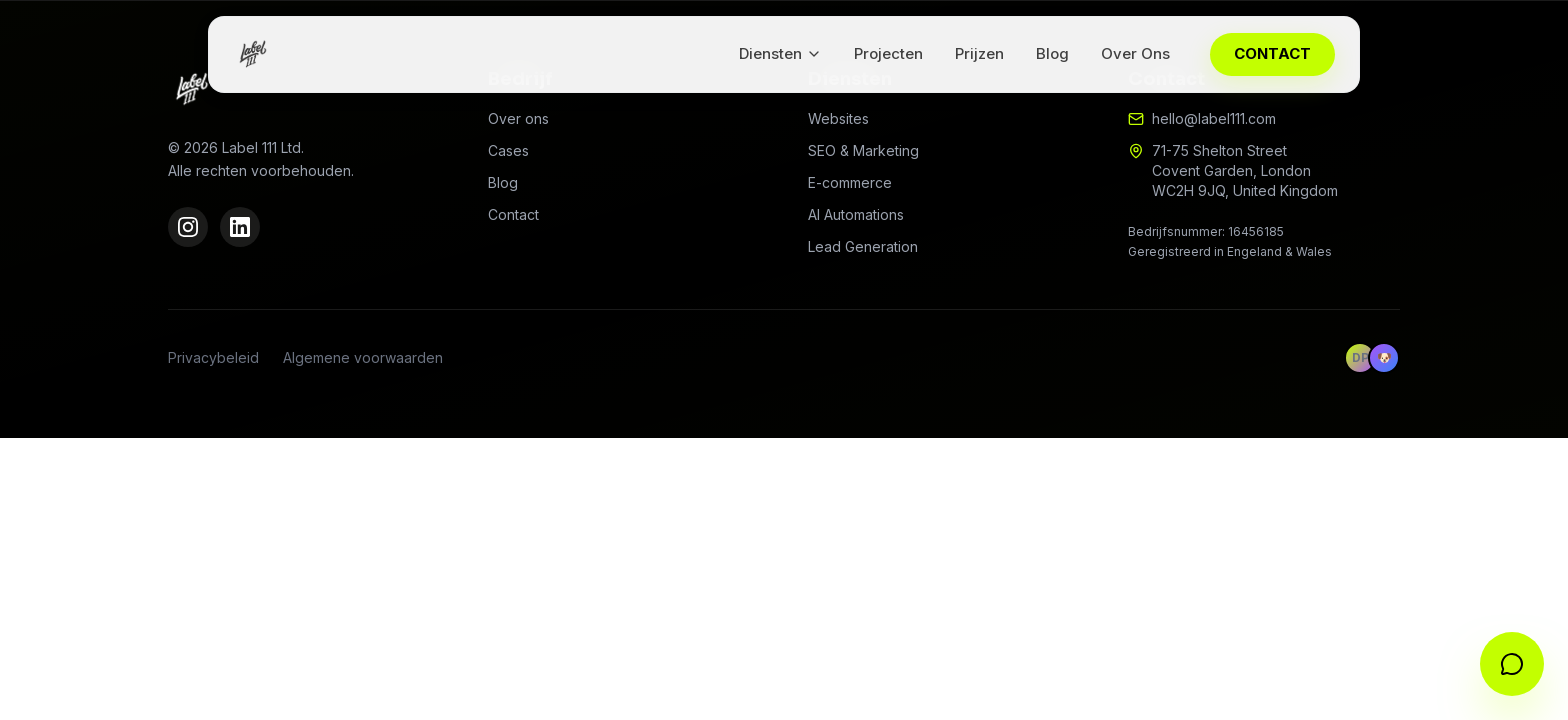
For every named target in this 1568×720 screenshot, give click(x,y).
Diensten (780, 53)
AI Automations (856, 214)
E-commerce (850, 182)
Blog (1052, 53)
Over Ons (1135, 53)
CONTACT (1272, 53)
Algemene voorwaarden (363, 357)
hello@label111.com (1214, 118)
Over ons (518, 118)
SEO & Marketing (863, 150)
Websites (838, 118)
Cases (508, 150)
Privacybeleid (213, 357)
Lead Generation (863, 246)
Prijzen (979, 53)
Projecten (888, 53)
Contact (513, 214)
